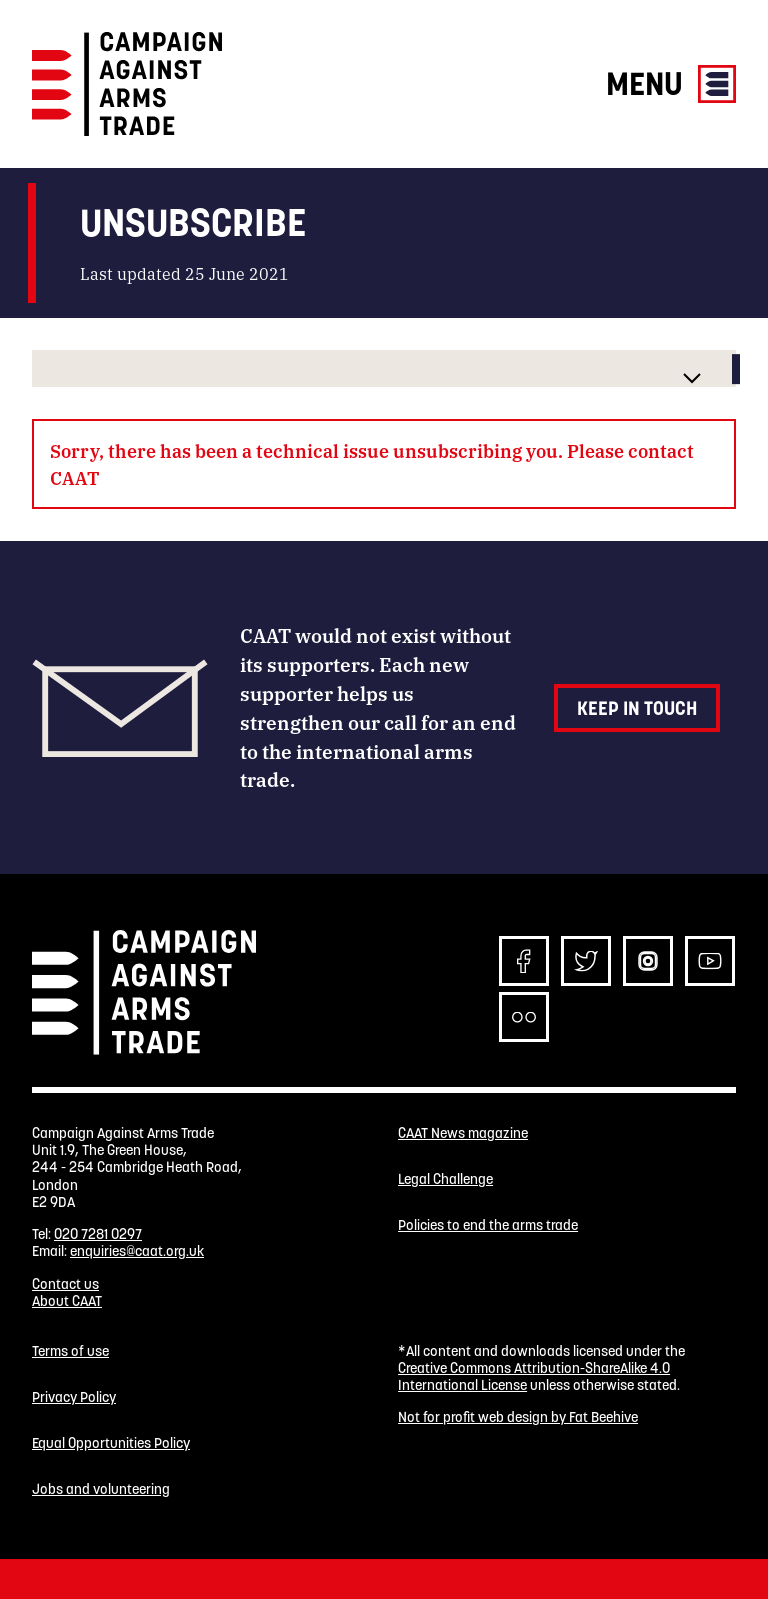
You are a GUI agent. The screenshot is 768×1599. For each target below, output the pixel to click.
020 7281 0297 (98, 1234)
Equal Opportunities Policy (111, 1443)
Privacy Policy (74, 1397)
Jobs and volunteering (101, 1489)
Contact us (65, 1284)
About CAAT (67, 1301)
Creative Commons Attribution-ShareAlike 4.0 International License (534, 1376)
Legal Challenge (445, 1179)
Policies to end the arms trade (488, 1225)
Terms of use (70, 1351)
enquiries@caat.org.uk (137, 1251)
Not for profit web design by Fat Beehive (518, 1417)
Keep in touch (637, 708)
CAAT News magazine (463, 1133)
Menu (671, 83)
